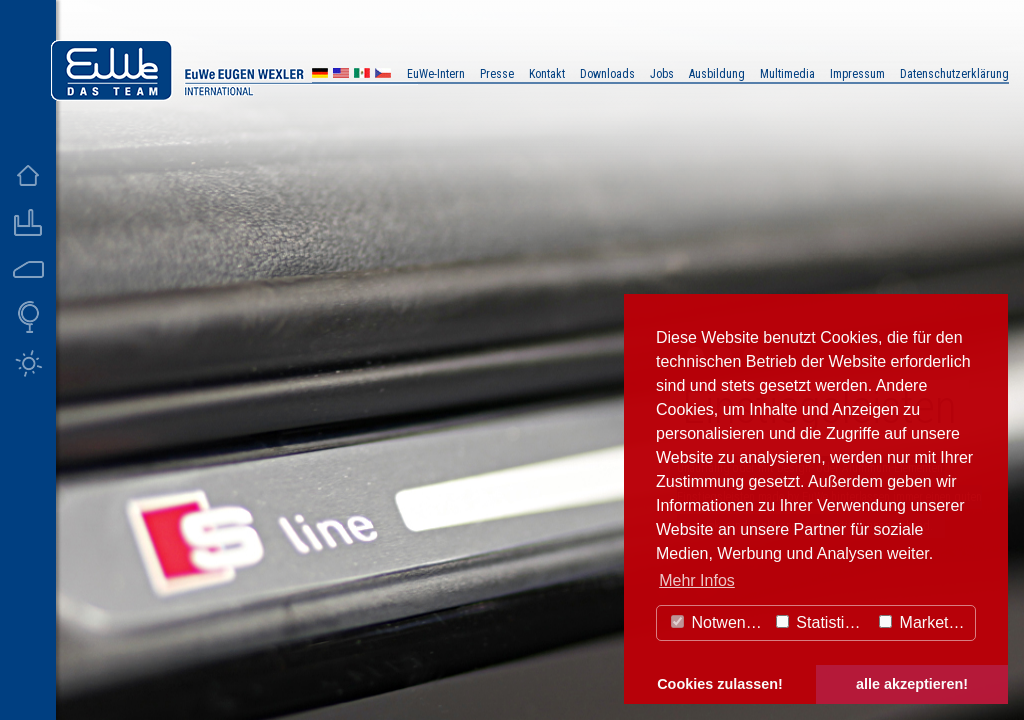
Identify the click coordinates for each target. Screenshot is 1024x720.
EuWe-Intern (436, 74)
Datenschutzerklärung (954, 74)
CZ (383, 75)
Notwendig (719, 622)
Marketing (924, 622)
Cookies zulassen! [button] (720, 684)
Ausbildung (717, 74)
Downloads (607, 74)
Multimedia (787, 74)
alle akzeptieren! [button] (912, 684)
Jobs (662, 74)
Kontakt (547, 74)
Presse (497, 74)
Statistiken (823, 622)
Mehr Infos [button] (697, 580)
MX (362, 75)
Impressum (857, 74)
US (341, 75)
